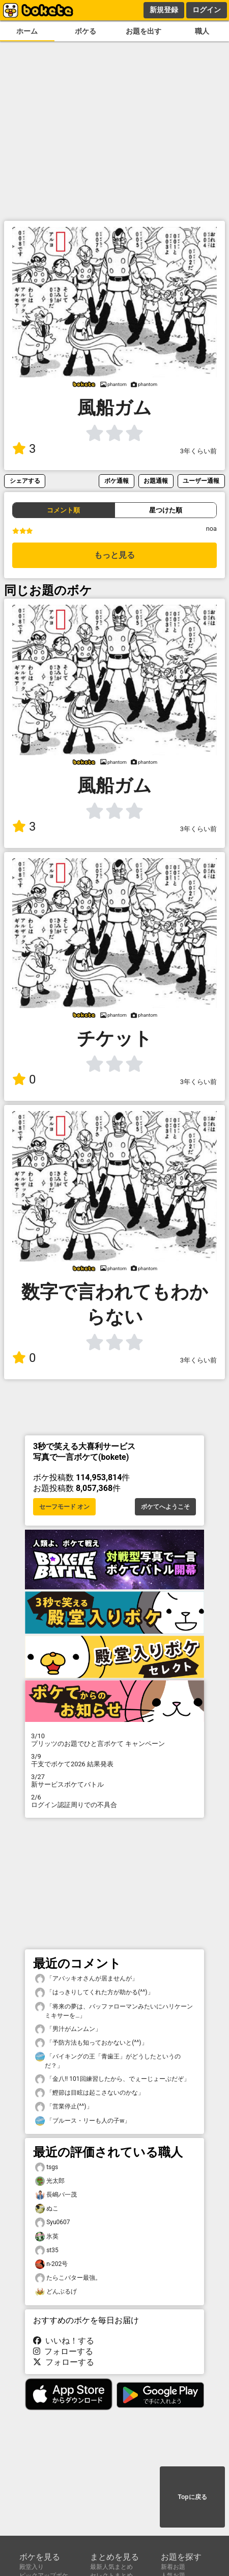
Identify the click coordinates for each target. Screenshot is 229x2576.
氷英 (47, 2237)
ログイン (206, 10)
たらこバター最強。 (68, 2278)
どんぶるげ (56, 2292)
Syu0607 (52, 2222)
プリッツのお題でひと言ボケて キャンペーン (114, 1739)
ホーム (27, 31)
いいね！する (63, 2341)
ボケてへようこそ (165, 1506)
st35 (47, 2250)
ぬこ (47, 2208)
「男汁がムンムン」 (68, 2029)
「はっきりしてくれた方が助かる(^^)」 (94, 1992)
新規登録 (164, 10)
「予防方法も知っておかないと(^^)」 (91, 2043)
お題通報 (156, 480)
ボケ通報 (116, 480)
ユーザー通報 (201, 480)
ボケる (85, 31)
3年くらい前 (198, 451)
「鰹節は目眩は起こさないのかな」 (89, 2093)
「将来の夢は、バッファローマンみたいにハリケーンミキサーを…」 (114, 2010)
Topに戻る (192, 2497)
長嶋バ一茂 (56, 2195)
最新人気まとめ (111, 2566)
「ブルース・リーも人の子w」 (82, 2121)
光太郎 (50, 2181)
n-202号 (51, 2264)
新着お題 (173, 2566)
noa (211, 528)
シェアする (25, 480)
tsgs (46, 2167)
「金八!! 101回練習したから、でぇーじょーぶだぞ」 (112, 2079)
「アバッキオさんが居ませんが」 (86, 1978)
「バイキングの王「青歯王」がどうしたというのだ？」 (108, 2060)
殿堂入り (31, 2566)
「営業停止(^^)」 (64, 2106)
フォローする (63, 2351)
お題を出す (143, 31)
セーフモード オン (64, 1506)
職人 (202, 31)
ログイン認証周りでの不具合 (114, 1801)
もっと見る (114, 555)
